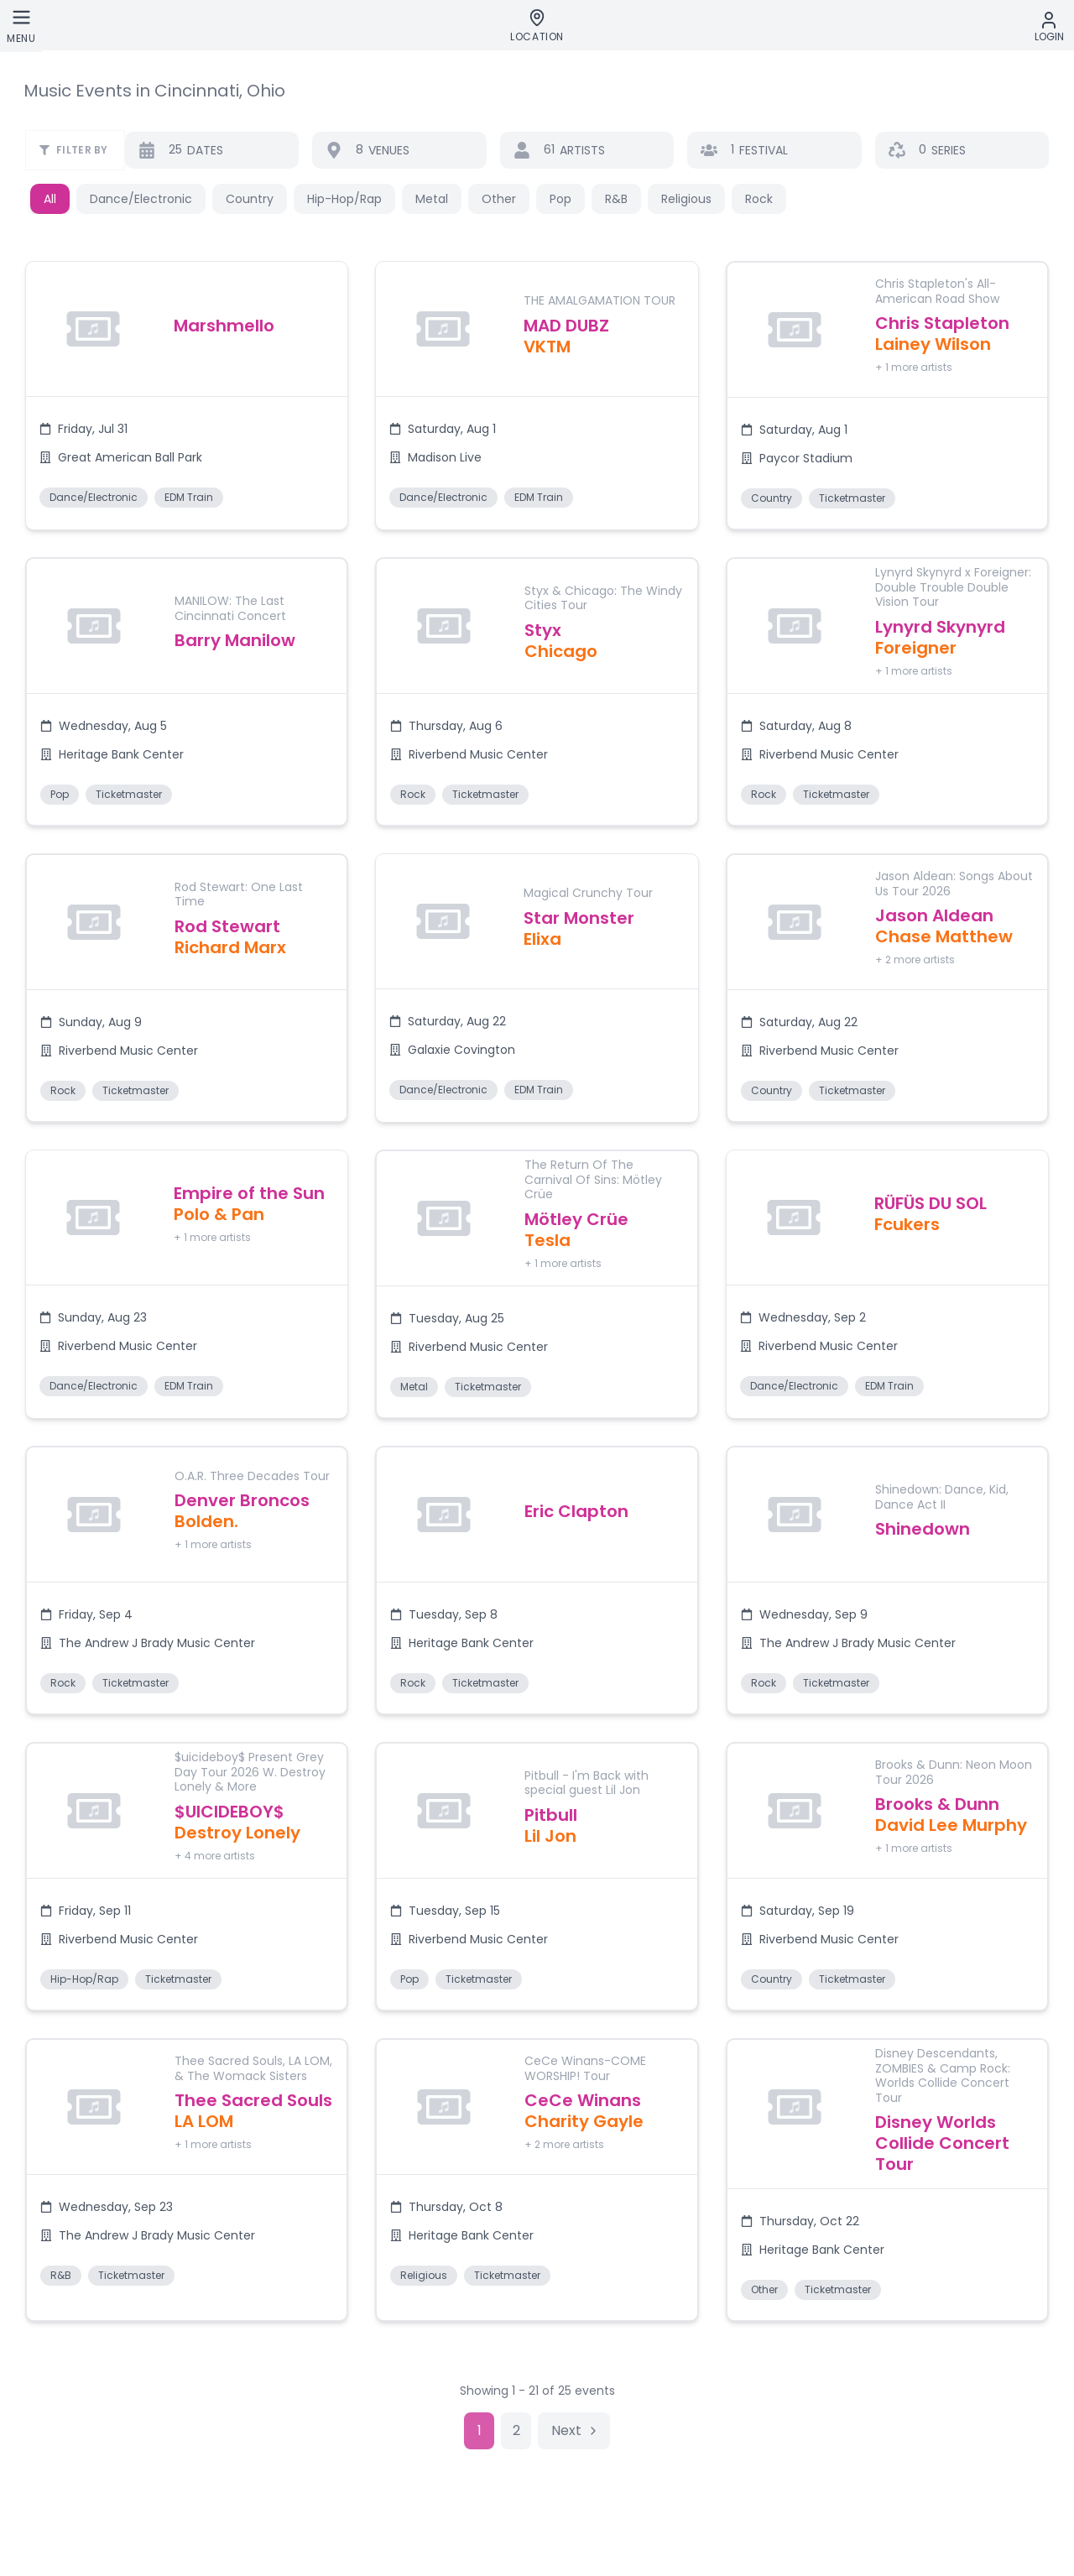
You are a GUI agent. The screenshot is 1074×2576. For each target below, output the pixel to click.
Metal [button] (431, 198)
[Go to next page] (574, 2430)
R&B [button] (616, 198)
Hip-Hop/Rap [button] (344, 198)
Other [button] (499, 198)
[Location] (537, 26)
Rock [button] (759, 198)
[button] (186, 395)
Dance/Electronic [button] (141, 198)
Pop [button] (560, 198)
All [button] (50, 198)
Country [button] (250, 198)
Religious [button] (686, 198)
